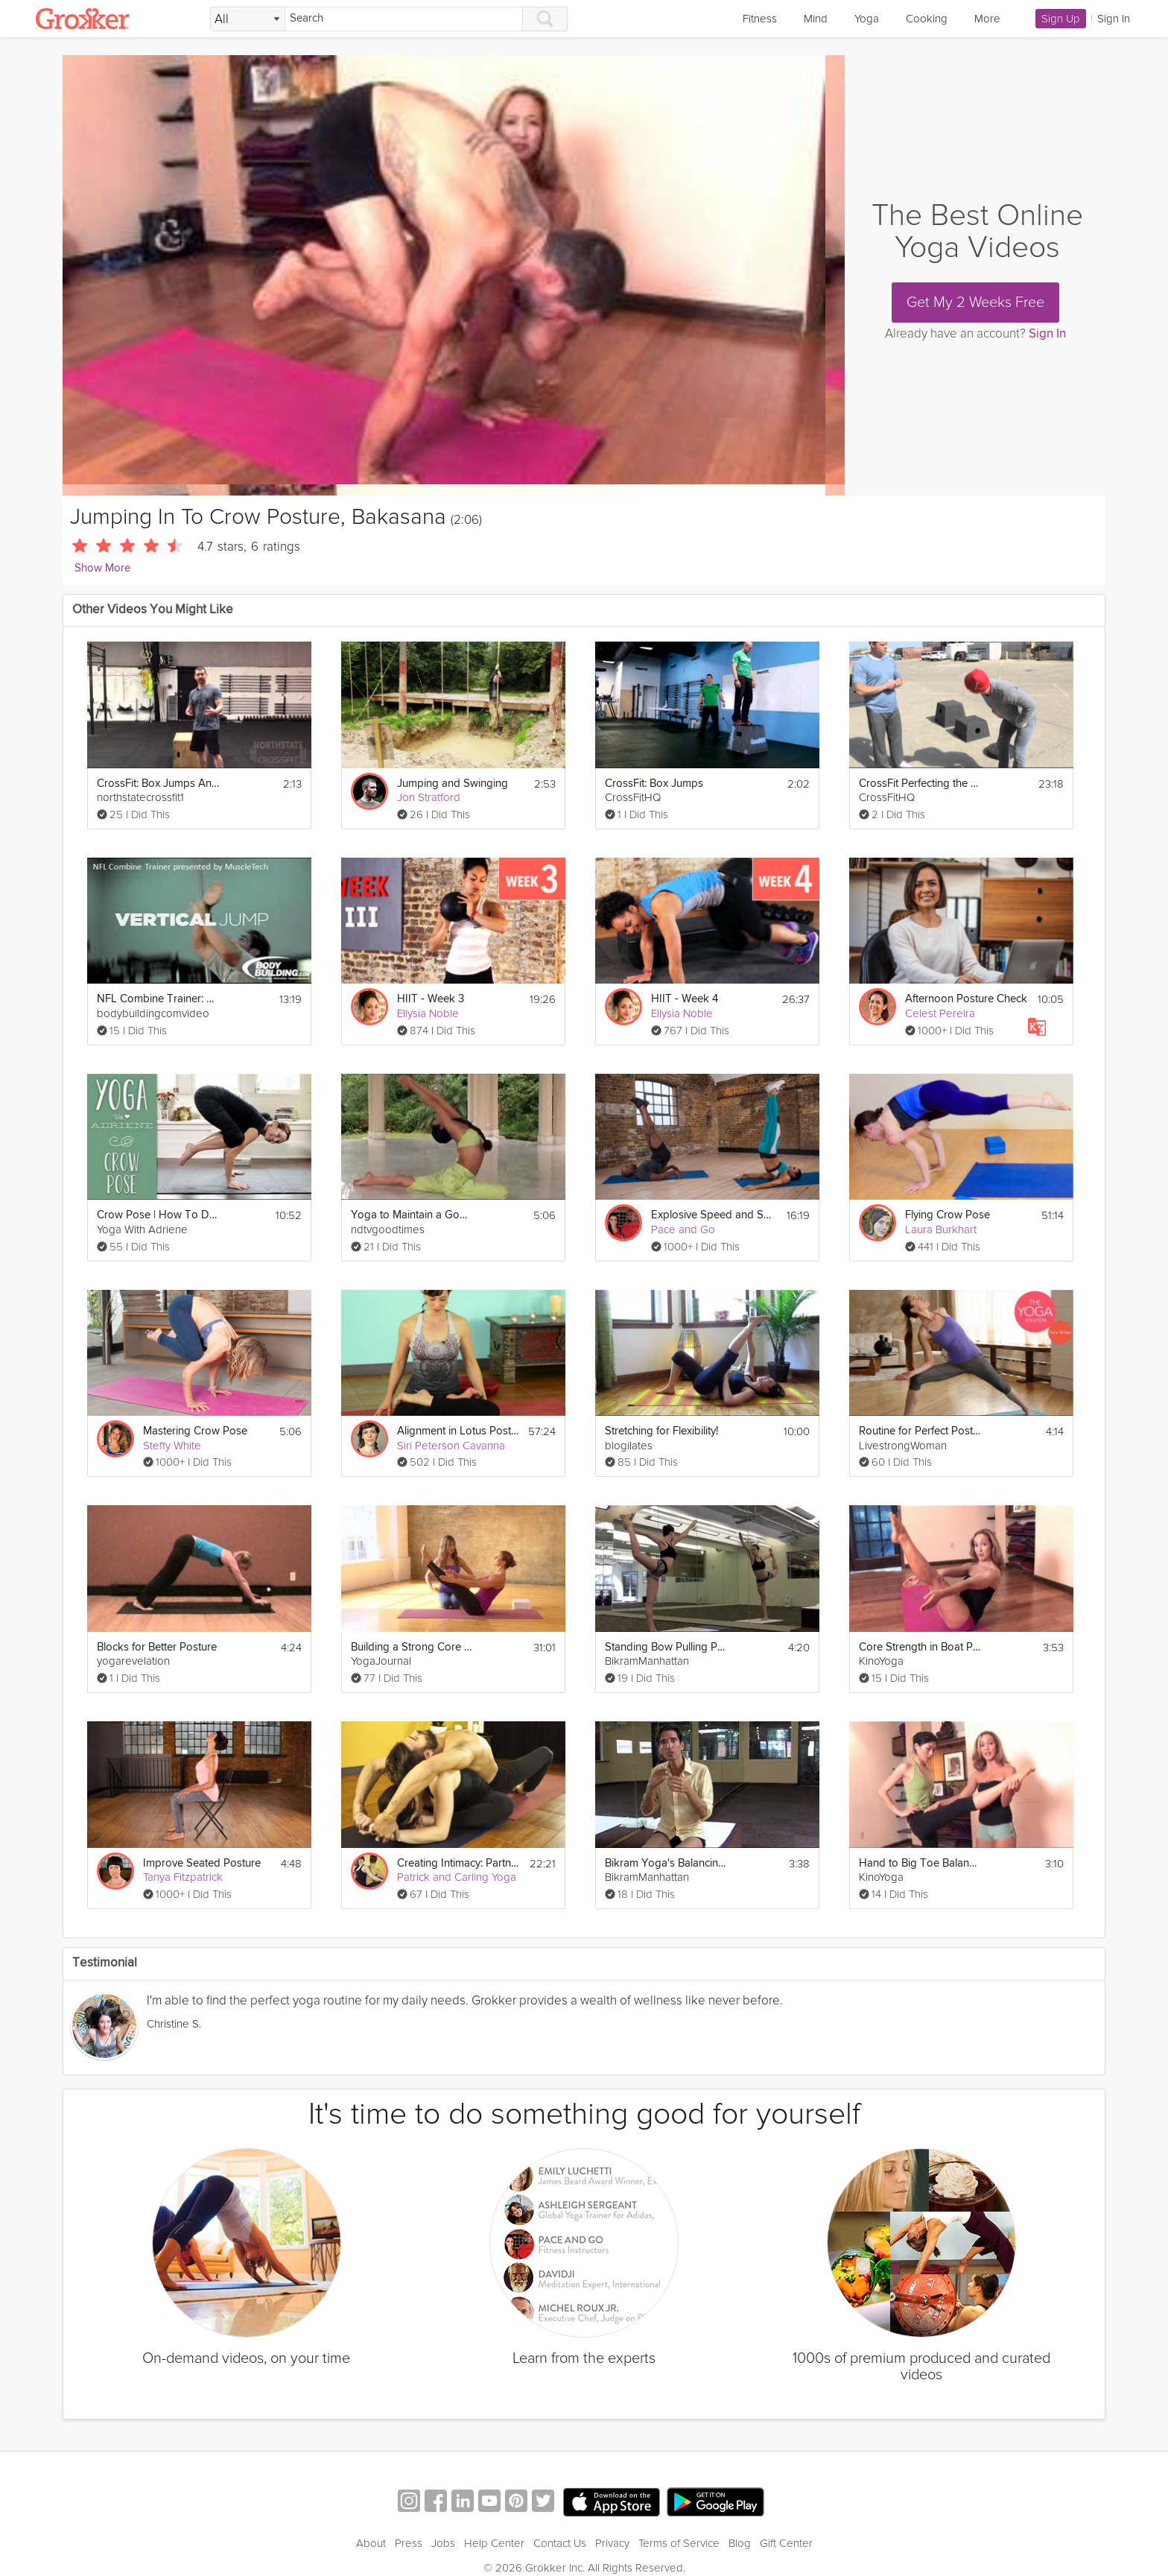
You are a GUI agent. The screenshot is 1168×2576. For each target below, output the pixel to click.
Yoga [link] (866, 18)
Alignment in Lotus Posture (458, 1431)
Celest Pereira (940, 1013)
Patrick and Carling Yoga (456, 1877)
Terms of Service (679, 2525)
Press (408, 2525)
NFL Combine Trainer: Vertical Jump (158, 998)
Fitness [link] (760, 18)
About (371, 2525)
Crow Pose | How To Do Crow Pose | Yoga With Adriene (158, 1215)
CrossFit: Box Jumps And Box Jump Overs (158, 783)
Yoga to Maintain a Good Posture (412, 1215)
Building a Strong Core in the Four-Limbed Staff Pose (412, 1647)
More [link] (987, 18)
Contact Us (559, 2525)
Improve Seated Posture (202, 1863)
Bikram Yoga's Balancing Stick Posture (666, 1863)
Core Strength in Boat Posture (920, 1647)
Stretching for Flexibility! (661, 1431)
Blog (740, 2525)
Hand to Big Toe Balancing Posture (920, 1863)
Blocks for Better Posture (157, 1647)
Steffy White (172, 1445)
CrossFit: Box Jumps (654, 783)
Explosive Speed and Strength (712, 1215)
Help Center (494, 2525)
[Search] (404, 19)
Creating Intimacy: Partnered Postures (458, 1863)
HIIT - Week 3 (430, 998)
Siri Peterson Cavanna (451, 1445)
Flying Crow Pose (947, 1215)
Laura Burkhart (941, 1229)
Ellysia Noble (428, 1013)
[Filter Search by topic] (248, 19)
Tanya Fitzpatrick (183, 1877)
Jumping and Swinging (452, 783)
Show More (102, 568)
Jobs (443, 2525)
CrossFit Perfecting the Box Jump (920, 783)
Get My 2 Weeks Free (975, 302)
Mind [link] (816, 18)
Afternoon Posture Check (966, 998)
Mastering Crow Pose (195, 1431)
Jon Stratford (428, 797)
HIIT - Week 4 (684, 998)
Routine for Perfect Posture (920, 1431)
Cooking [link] (927, 18)
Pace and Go (683, 1229)
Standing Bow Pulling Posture (666, 1647)
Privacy (612, 2525)
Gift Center (786, 2525)
